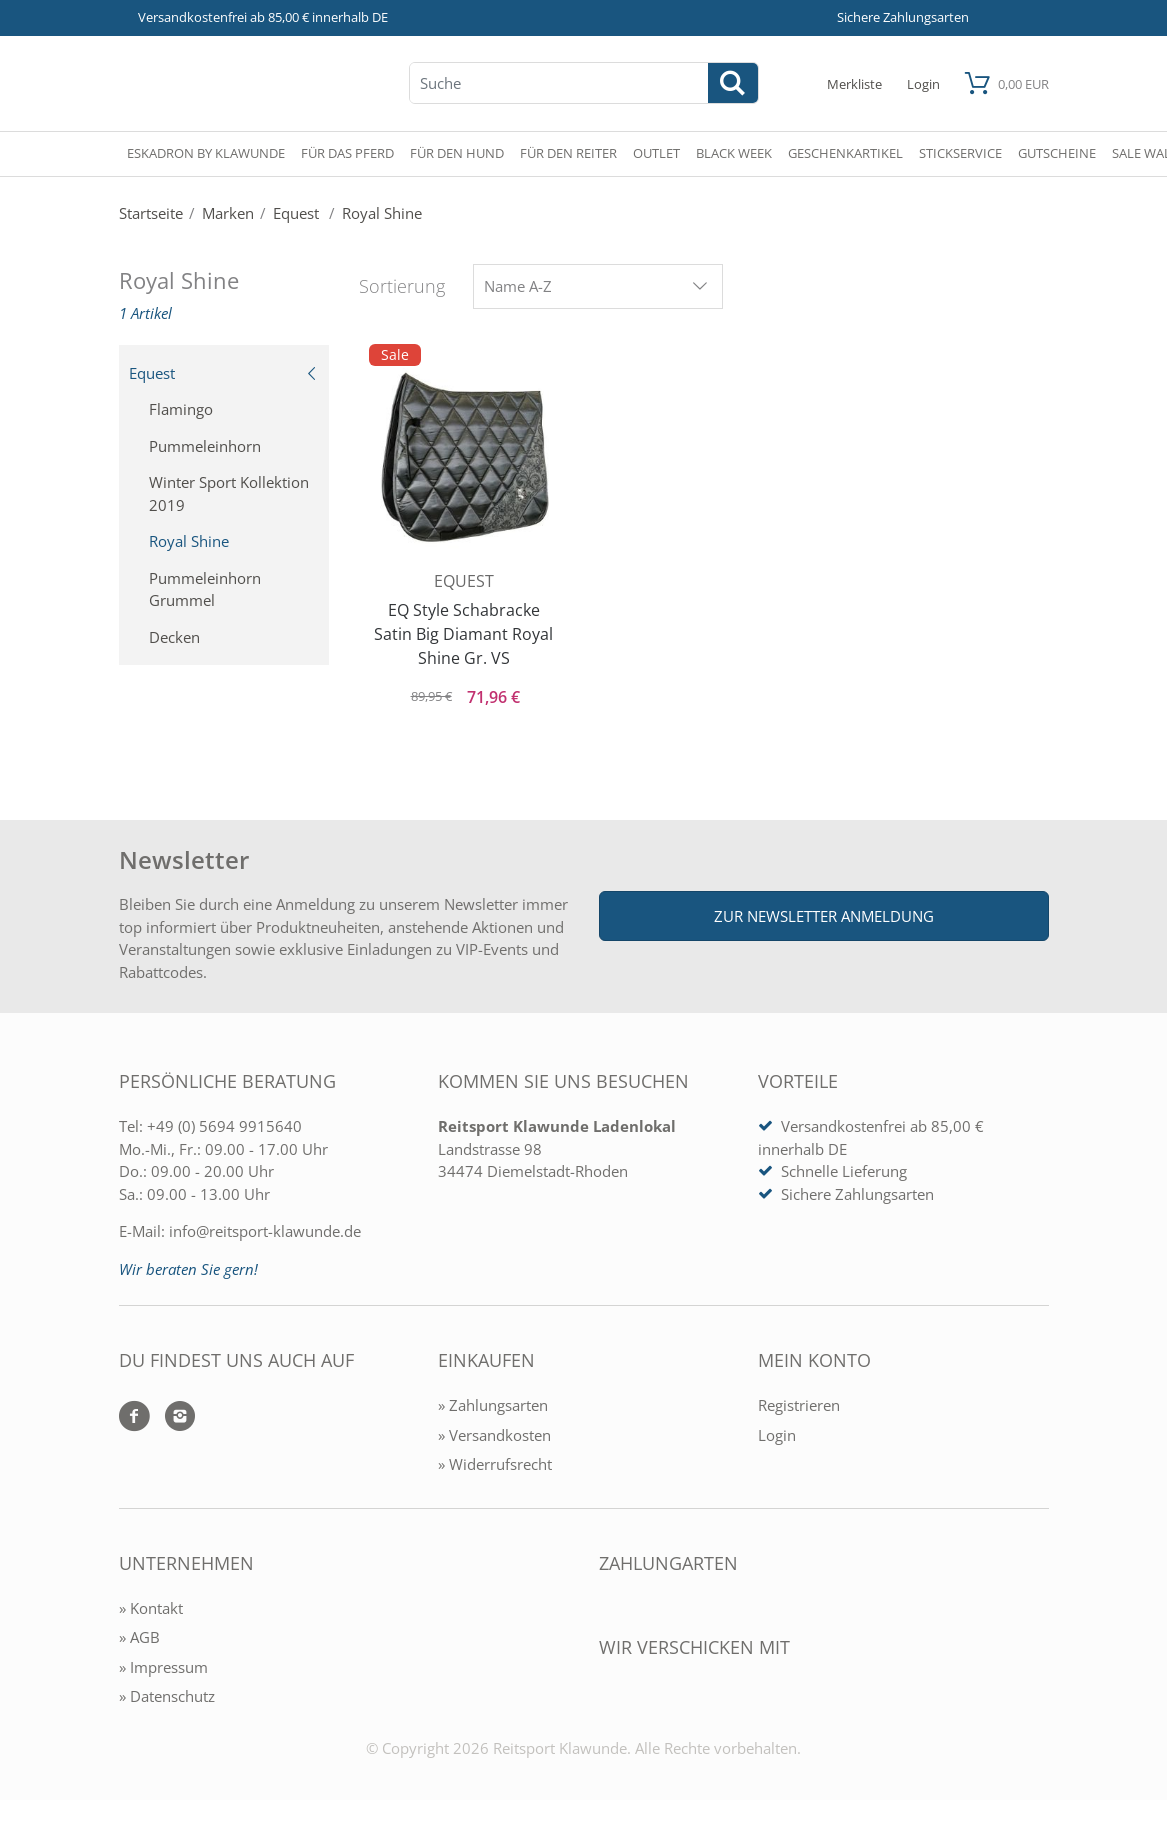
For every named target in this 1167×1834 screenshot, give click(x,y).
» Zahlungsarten (493, 1405)
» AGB (139, 1637)
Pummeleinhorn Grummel (205, 589)
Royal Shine (189, 541)
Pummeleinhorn (205, 446)
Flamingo (181, 409)
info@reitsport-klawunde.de (265, 1231)
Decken (174, 637)
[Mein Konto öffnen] (923, 83)
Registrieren (799, 1405)
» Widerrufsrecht (495, 1464)
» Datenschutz (167, 1696)
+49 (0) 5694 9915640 (224, 1126)
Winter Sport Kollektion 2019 (229, 493)
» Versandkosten (494, 1435)
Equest (224, 373)
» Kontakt (151, 1608)
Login (777, 1435)
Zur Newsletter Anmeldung (824, 916)
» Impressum (163, 1667)
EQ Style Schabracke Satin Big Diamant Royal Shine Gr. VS (463, 634)
